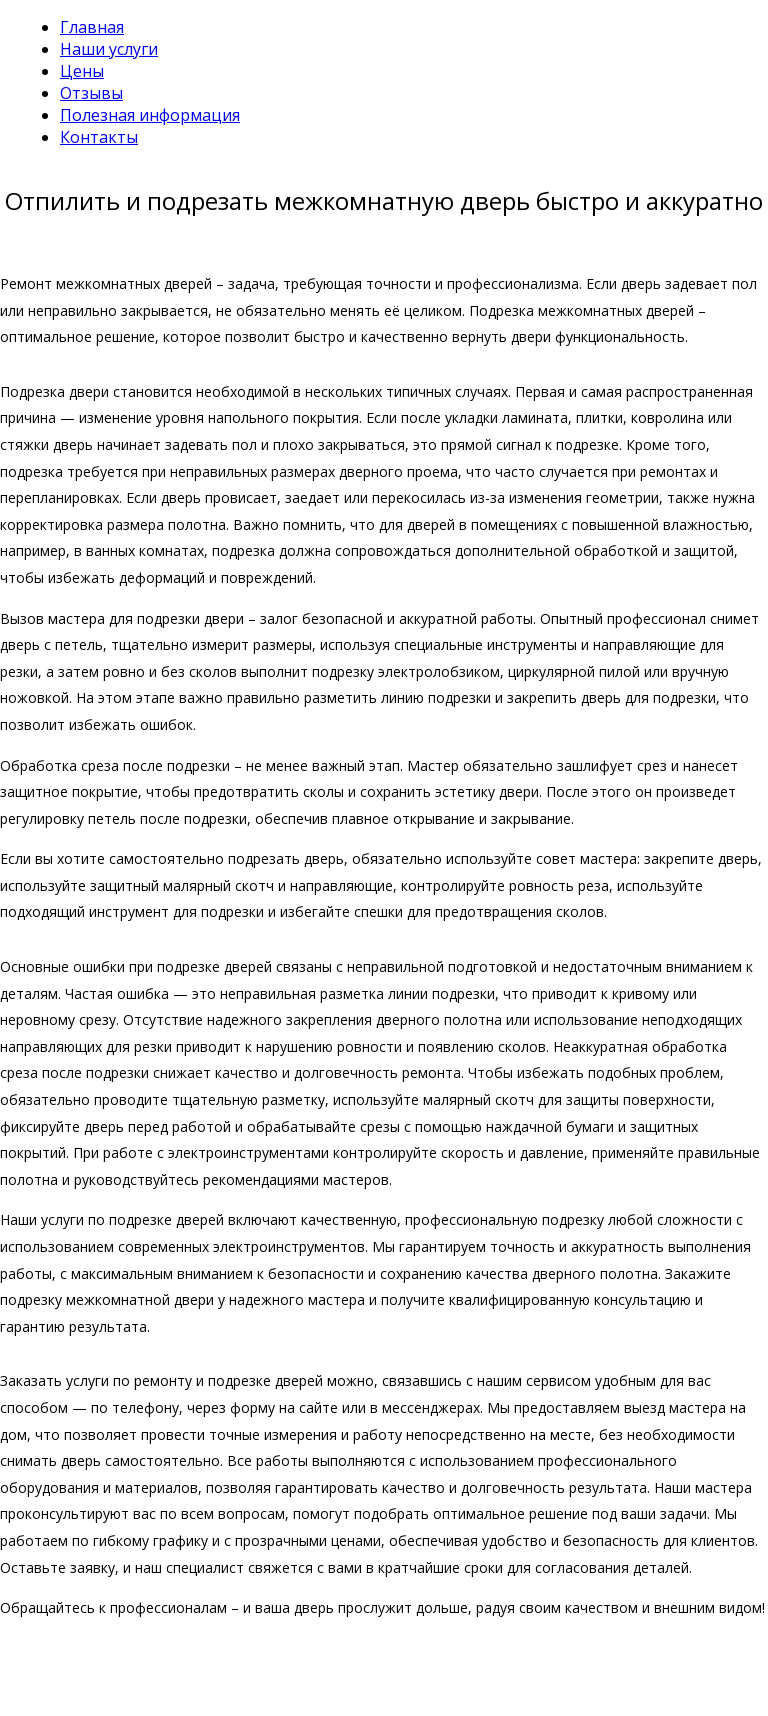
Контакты (99, 137)
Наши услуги (109, 49)
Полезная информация (150, 115)
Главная (92, 27)
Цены (82, 71)
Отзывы (91, 93)
